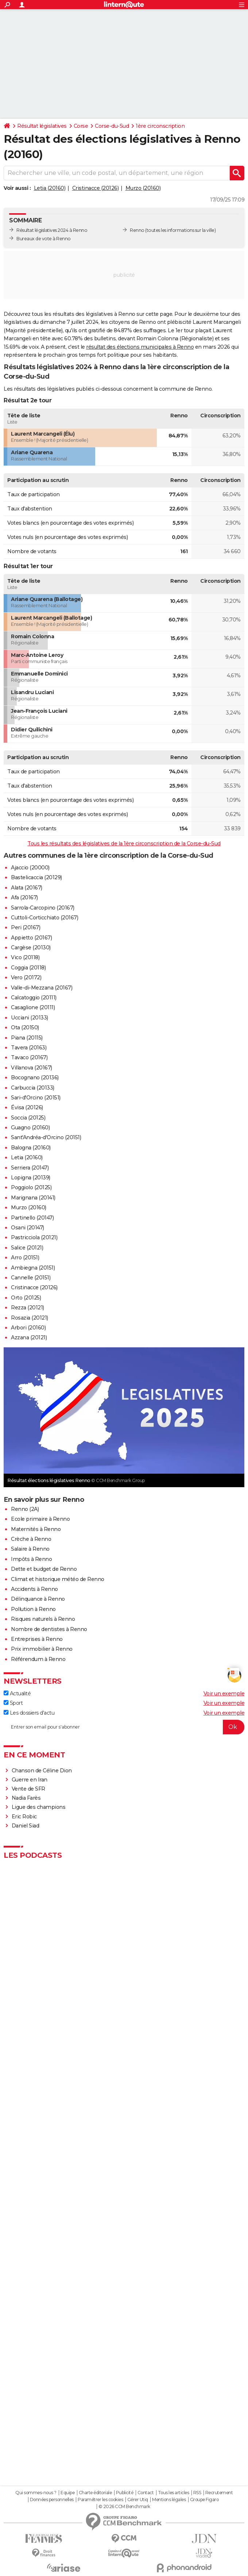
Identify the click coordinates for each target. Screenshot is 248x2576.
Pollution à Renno (33, 1609)
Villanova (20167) (31, 1067)
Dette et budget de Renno (44, 1569)
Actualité (17, 1693)
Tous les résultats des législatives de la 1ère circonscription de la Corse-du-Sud (124, 843)
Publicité (124, 2492)
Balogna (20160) (31, 1147)
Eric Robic (24, 1816)
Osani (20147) (27, 1227)
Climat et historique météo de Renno (57, 1579)
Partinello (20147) (32, 1217)
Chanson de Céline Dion (42, 1770)
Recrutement (219, 2492)
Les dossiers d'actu (29, 1713)
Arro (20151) (25, 1257)
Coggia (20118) (28, 967)
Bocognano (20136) (35, 1077)
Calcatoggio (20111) (34, 997)
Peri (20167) (25, 927)
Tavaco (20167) (29, 1057)
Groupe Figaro (204, 2499)
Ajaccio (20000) (30, 867)
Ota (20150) (25, 1027)
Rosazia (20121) (29, 1317)
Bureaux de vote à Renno (43, 238)
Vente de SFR (28, 1788)
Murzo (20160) (143, 188)
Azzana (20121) (29, 1337)
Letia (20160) (50, 188)
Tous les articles (173, 2492)
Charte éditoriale (95, 2492)
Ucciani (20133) (29, 1017)
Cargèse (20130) (31, 947)
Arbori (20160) (28, 1327)
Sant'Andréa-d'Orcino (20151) (46, 1137)
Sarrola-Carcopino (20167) (42, 907)
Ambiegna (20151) (33, 1267)
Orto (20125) (26, 1297)
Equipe (67, 2492)
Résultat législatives (42, 126)
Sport (13, 1703)
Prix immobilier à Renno (42, 1649)
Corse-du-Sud (112, 126)
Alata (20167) (26, 887)
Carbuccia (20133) (32, 1087)
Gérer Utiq (137, 2499)
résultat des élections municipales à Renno (140, 347)
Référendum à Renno (38, 1659)
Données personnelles (52, 2499)
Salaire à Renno (30, 1549)
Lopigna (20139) (30, 1177)
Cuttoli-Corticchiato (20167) (44, 917)
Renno (137, 230)
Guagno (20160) (30, 1127)
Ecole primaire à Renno (40, 1519)
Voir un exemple (224, 1693)
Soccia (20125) (28, 1117)
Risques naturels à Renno (43, 1619)
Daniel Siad (25, 1825)
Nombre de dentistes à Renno (49, 1629)
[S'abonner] (124, 1727)
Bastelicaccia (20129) (36, 877)
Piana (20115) (27, 1037)
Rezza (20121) (27, 1307)
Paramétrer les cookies (100, 2499)
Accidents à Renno (34, 1589)
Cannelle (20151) (30, 1277)
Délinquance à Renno (38, 1599)
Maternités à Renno (36, 1529)
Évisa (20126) (27, 1107)
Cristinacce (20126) (95, 188)
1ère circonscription (160, 126)
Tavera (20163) (28, 1047)
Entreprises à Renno (37, 1639)
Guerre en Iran (29, 1779)
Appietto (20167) (31, 937)
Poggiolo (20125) (31, 1187)
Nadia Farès (26, 1798)
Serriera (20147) (30, 1167)
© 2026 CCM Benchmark (124, 2506)
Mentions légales (169, 2499)
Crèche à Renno (31, 1539)
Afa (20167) (24, 897)
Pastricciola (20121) (34, 1237)
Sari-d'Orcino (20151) (36, 1097)
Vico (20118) (25, 957)
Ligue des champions (39, 1807)
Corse (81, 126)
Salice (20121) (27, 1247)
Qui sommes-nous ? (36, 2492)
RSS (197, 2492)
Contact (145, 2492)
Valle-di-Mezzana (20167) (41, 987)
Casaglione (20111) (33, 1007)
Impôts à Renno (31, 1559)
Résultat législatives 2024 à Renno (51, 230)
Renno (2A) (25, 1509)
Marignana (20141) (33, 1197)
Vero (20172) (26, 977)
